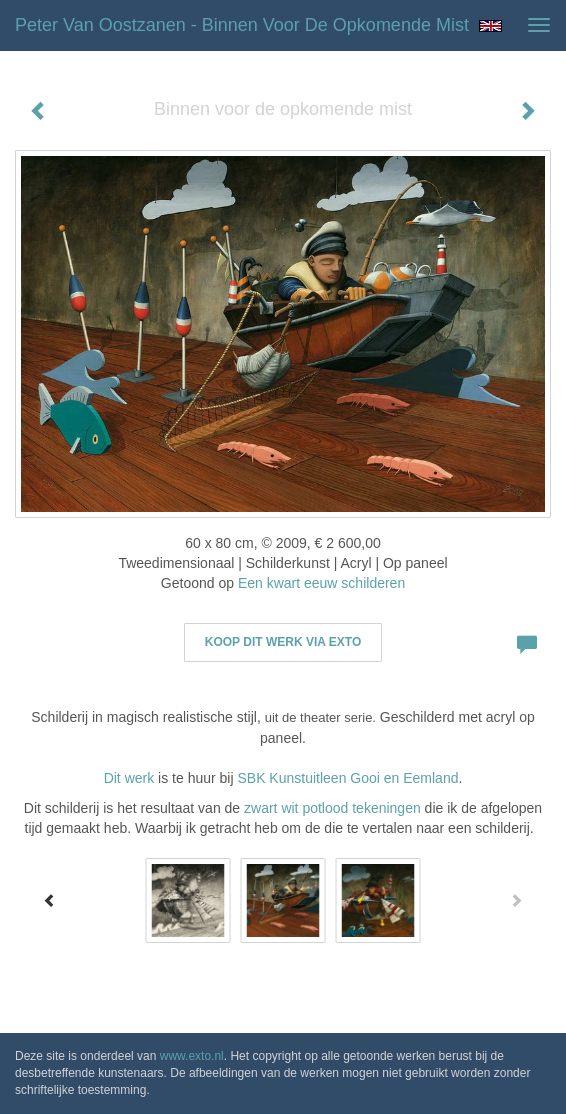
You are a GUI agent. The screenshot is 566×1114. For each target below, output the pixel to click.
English (490, 26)
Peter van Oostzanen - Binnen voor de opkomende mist (242, 25)
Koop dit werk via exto (283, 642)
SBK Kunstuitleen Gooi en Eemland (347, 778)
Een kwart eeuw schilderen (321, 583)
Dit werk (129, 778)
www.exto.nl (192, 1056)
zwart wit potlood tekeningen (334, 808)
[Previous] (50, 900)
